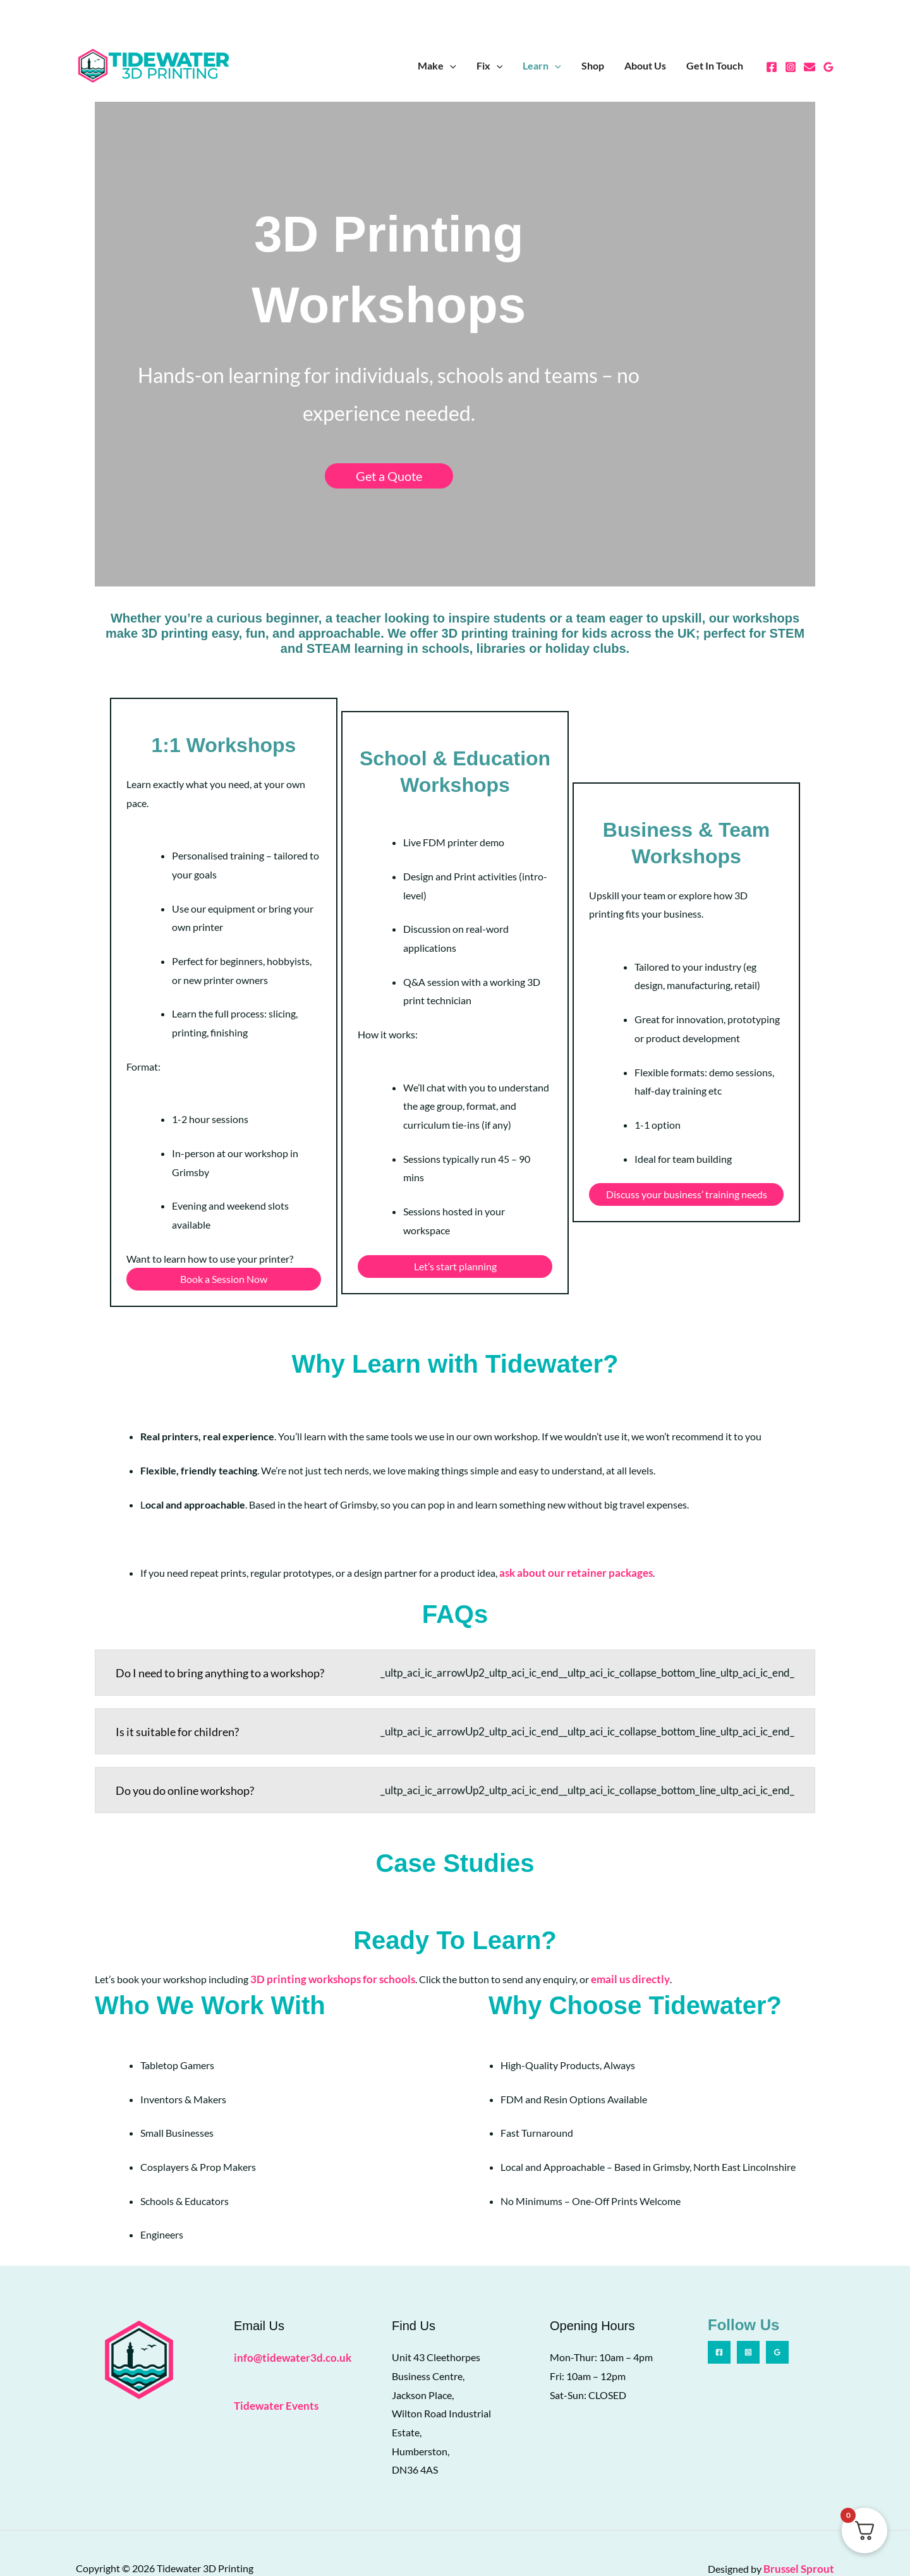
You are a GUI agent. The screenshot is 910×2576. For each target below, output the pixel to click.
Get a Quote (455, 393)
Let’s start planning (455, 1253)
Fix (489, 66)
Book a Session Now (220, 1244)
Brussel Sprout (801, 2538)
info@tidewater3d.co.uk (288, 2327)
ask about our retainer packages (571, 1546)
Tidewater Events (274, 2374)
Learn (542, 66)
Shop (592, 65)
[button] (450, 66)
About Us (645, 65)
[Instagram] (790, 67)
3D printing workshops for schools (327, 1949)
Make (437, 66)
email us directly (616, 1949)
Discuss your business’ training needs (690, 1168)
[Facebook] (771, 67)
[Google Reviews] (828, 67)
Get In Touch (714, 65)
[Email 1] (809, 67)
